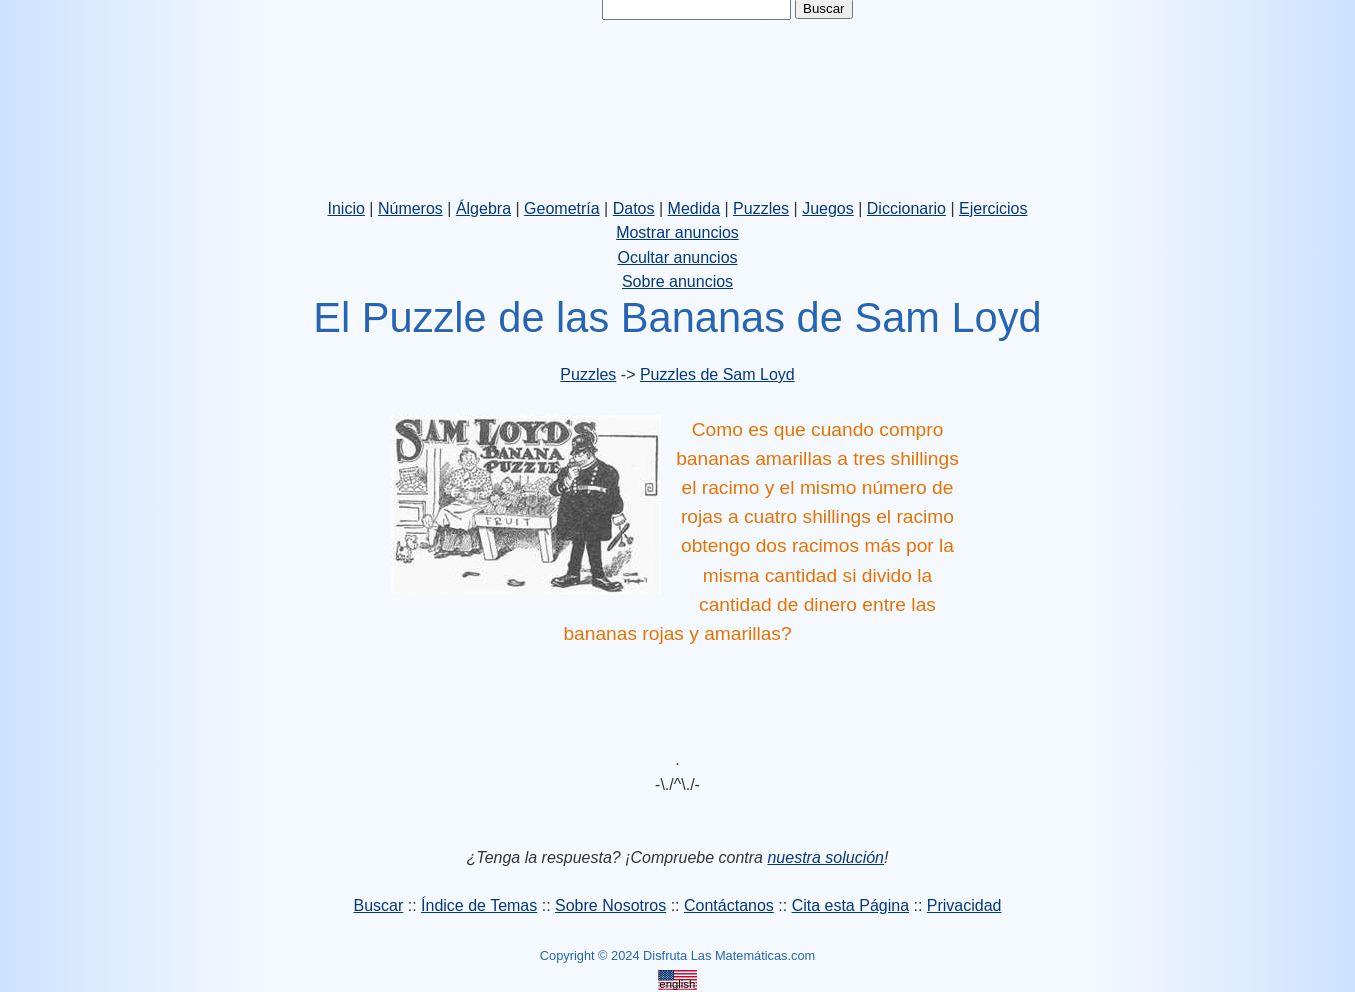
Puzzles (761, 208)
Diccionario (906, 208)
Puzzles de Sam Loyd (717, 374)
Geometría (562, 208)
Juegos (828, 208)
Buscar (378, 905)
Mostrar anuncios (677, 232)
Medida (694, 208)
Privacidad (964, 905)
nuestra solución (825, 857)
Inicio (346, 208)
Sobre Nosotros (610, 905)
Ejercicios (993, 208)
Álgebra (483, 208)
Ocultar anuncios (677, 257)
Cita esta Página (850, 905)
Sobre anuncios (677, 281)
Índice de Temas (479, 905)
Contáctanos (729, 905)
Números (410, 208)
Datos (634, 208)
